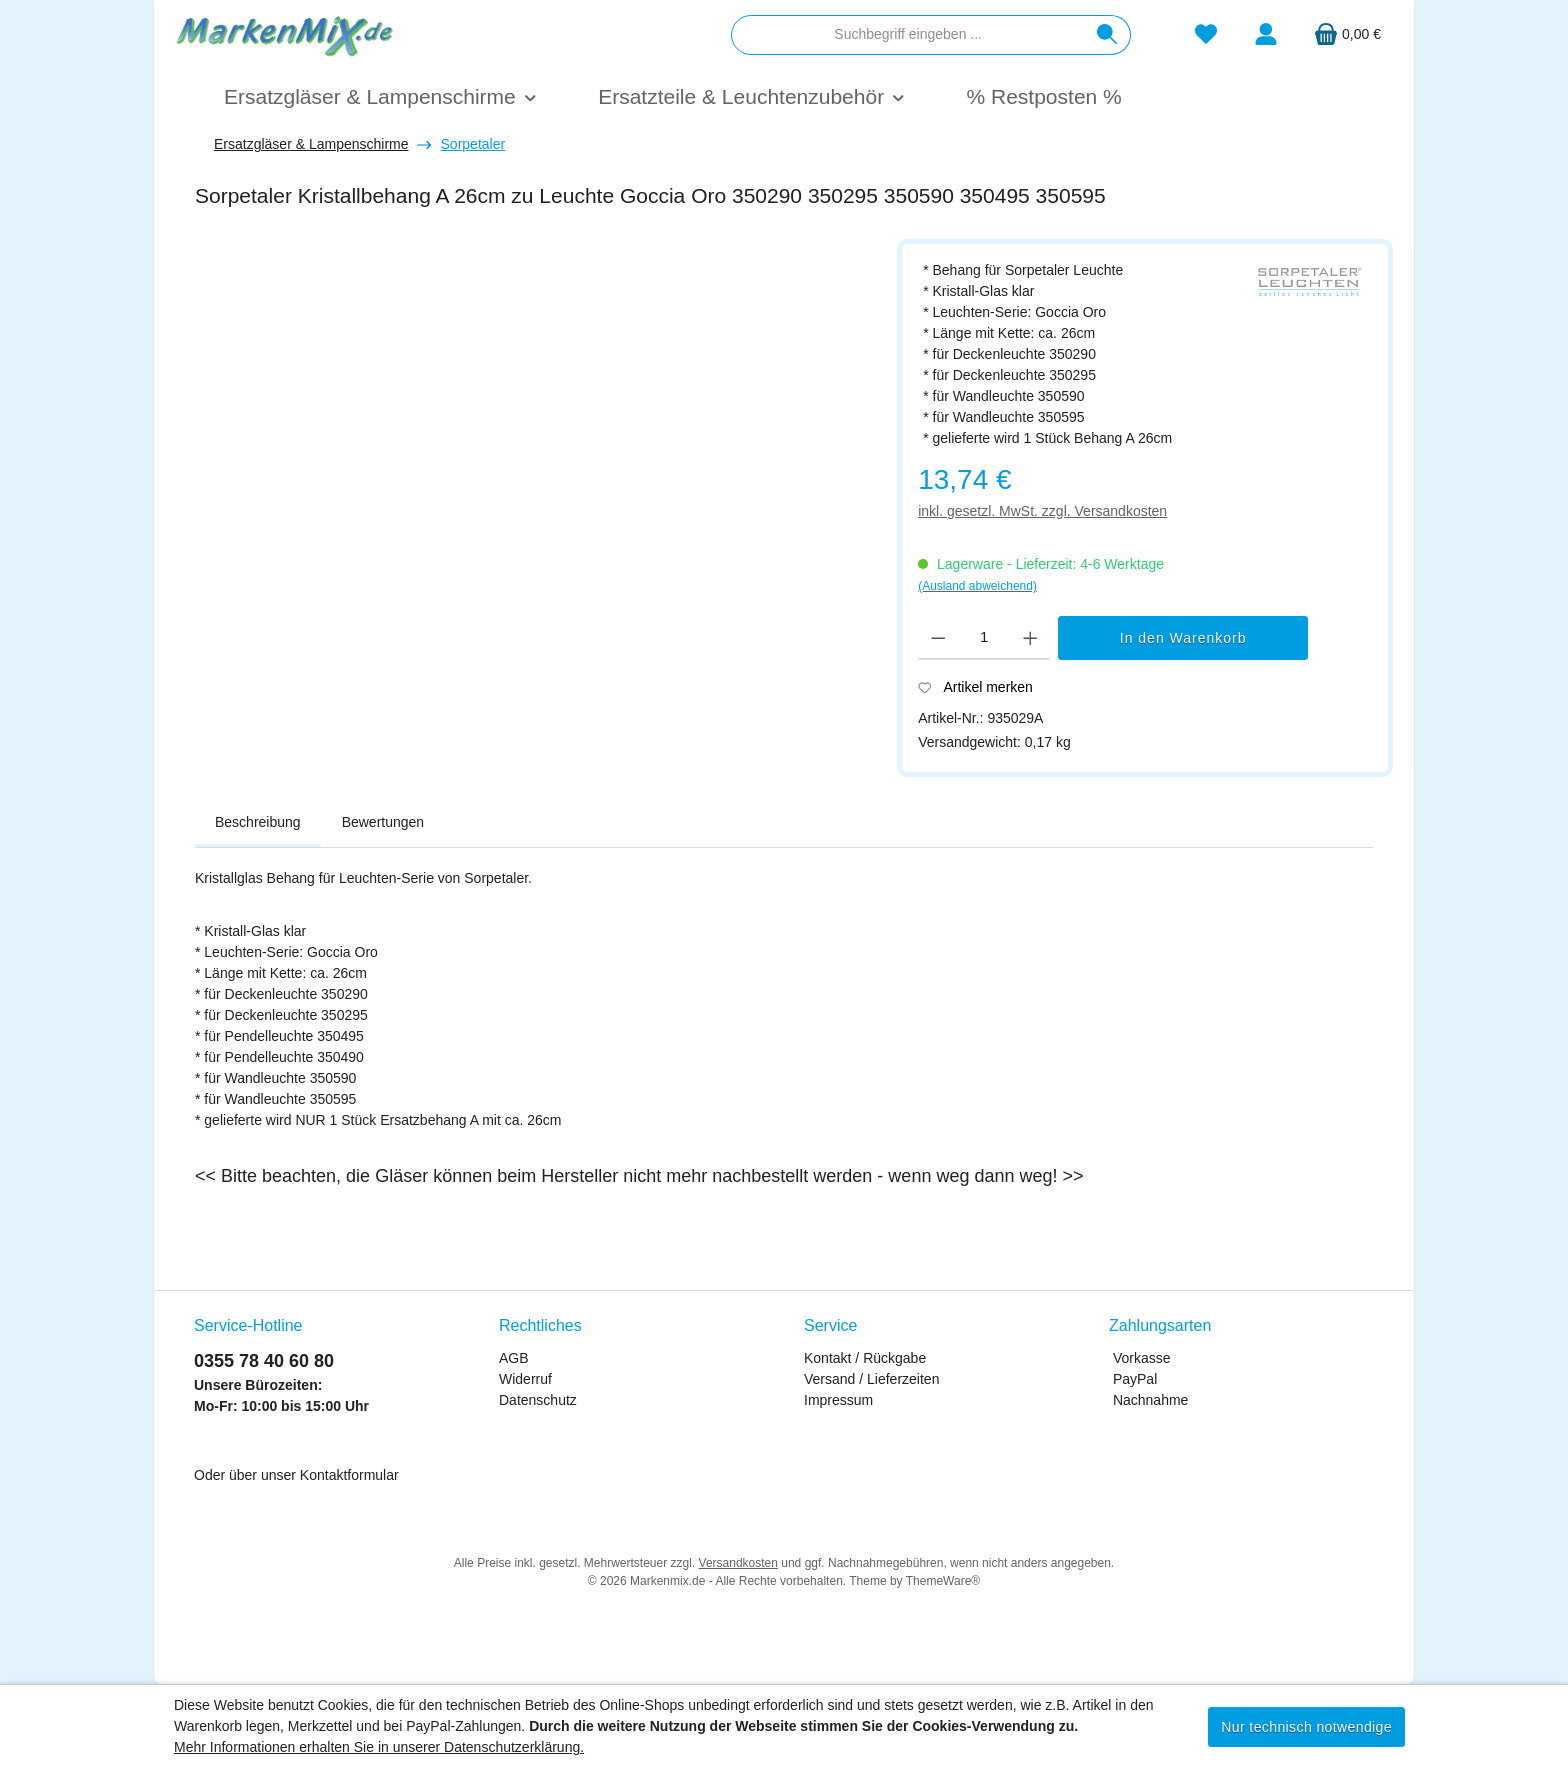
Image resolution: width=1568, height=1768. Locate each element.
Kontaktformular (349, 1475)
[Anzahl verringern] (938, 638)
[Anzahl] (984, 638)
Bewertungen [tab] (383, 822)
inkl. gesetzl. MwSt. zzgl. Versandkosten (1042, 511)
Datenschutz (538, 1400)
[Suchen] (1107, 35)
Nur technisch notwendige (1306, 1727)
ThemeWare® (943, 1581)
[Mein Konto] (1266, 34)
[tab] (258, 823)
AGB (514, 1358)
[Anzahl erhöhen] (1030, 638)
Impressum (838, 1400)
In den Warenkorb (1183, 638)
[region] (536, 476)
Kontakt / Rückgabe (865, 1358)
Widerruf (525, 1379)
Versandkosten (738, 1563)
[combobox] (908, 35)
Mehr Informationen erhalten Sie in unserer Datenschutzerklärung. (379, 1747)
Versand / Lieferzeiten (871, 1379)
